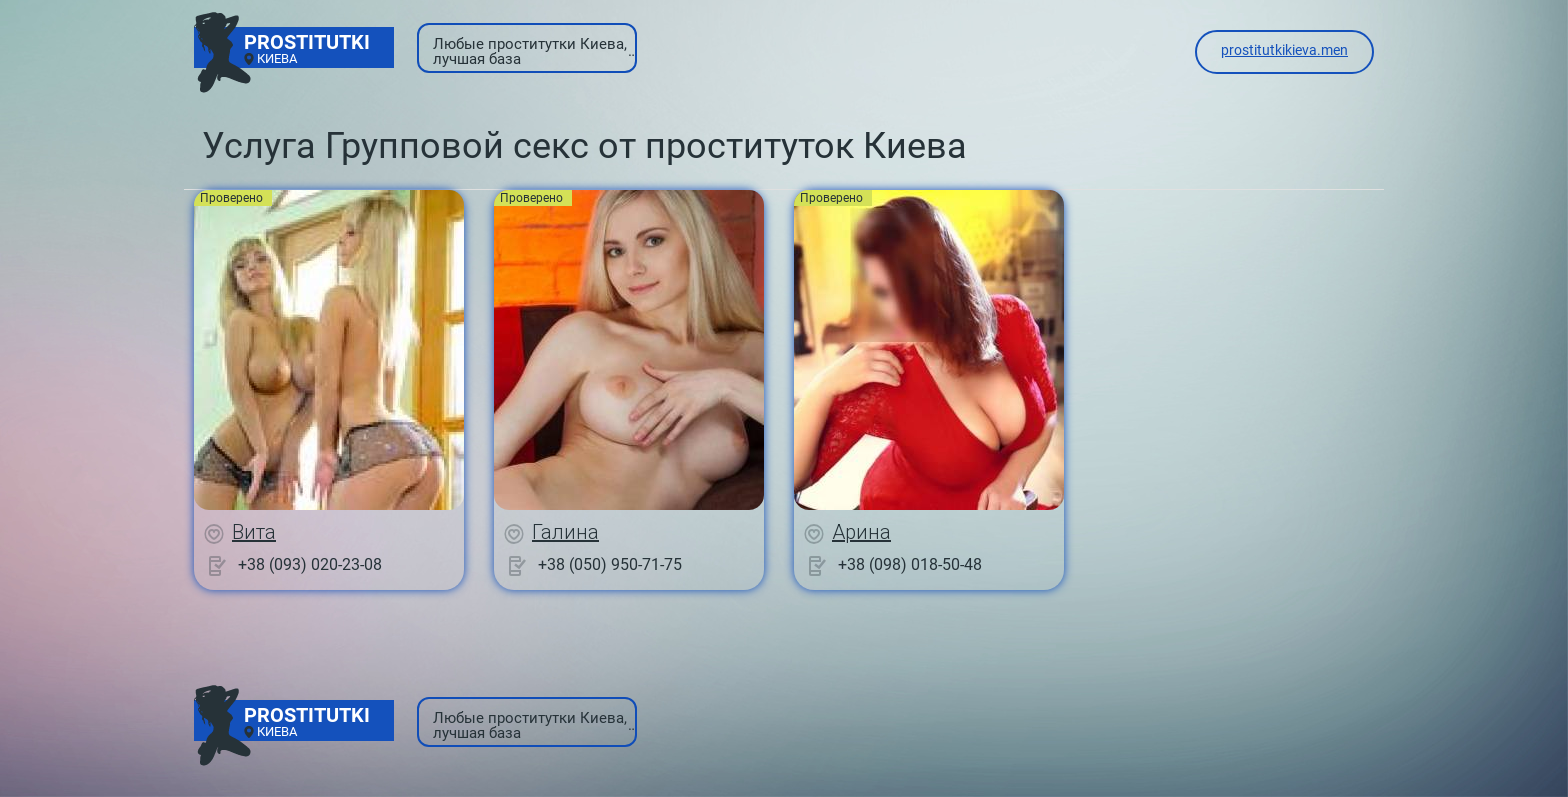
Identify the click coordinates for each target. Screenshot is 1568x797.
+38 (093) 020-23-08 (310, 564)
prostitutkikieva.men (1284, 50)
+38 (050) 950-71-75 (610, 564)
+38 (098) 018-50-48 (910, 564)
